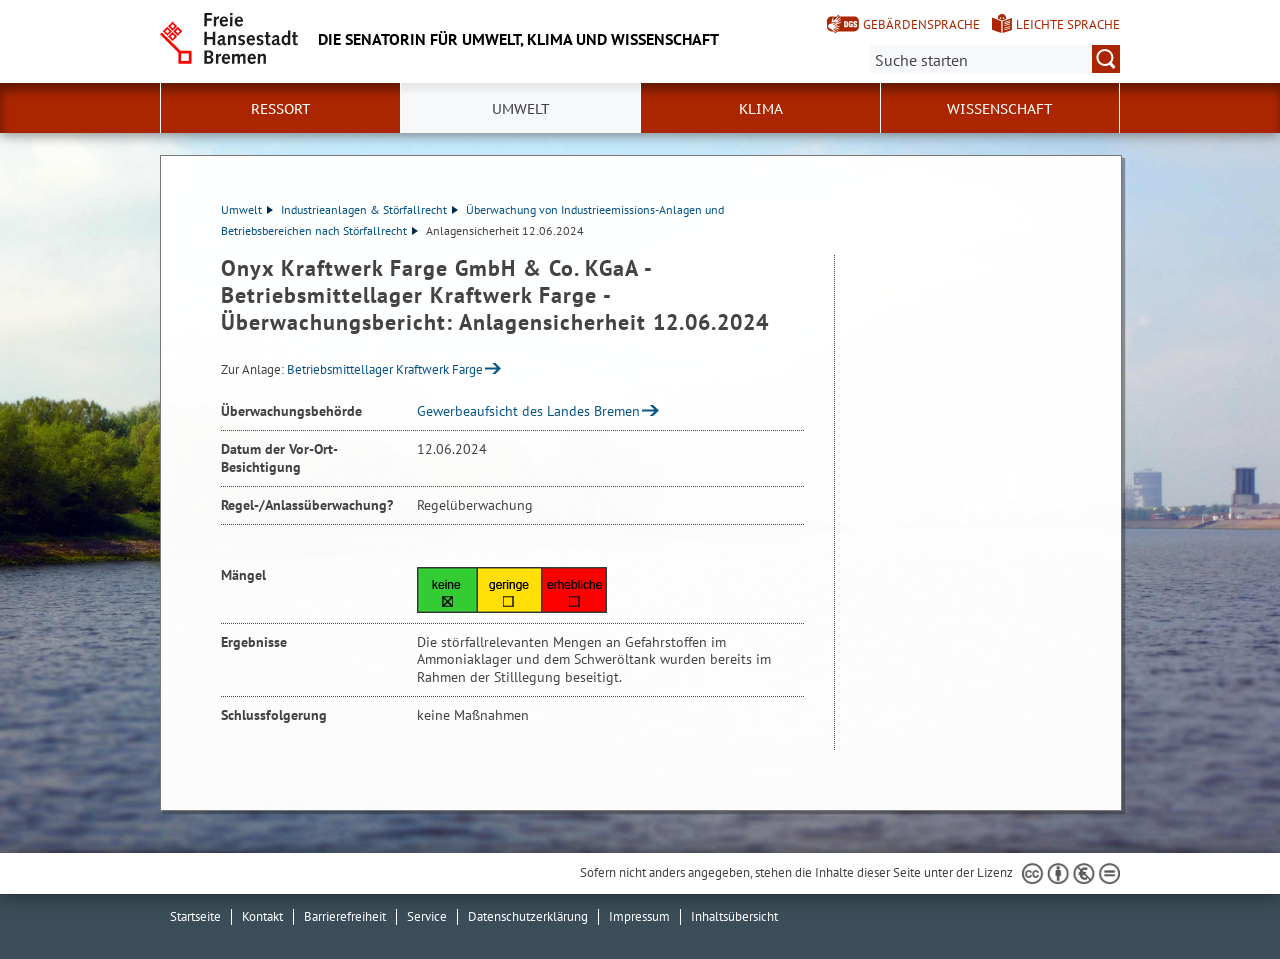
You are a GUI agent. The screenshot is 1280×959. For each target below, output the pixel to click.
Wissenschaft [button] (1000, 109)
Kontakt (262, 916)
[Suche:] (995, 59)
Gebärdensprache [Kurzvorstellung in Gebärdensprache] (921, 24)
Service (427, 916)
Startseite (195, 916)
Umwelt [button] (521, 109)
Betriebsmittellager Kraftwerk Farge (385, 369)
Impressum (639, 916)
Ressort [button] (281, 109)
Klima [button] (761, 109)
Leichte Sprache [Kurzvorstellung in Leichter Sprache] (1068, 24)
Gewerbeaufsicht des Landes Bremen (528, 411)
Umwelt (247, 209)
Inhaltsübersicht (734, 916)
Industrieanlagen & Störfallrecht (369, 209)
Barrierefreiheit (345, 916)
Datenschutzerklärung (528, 916)
